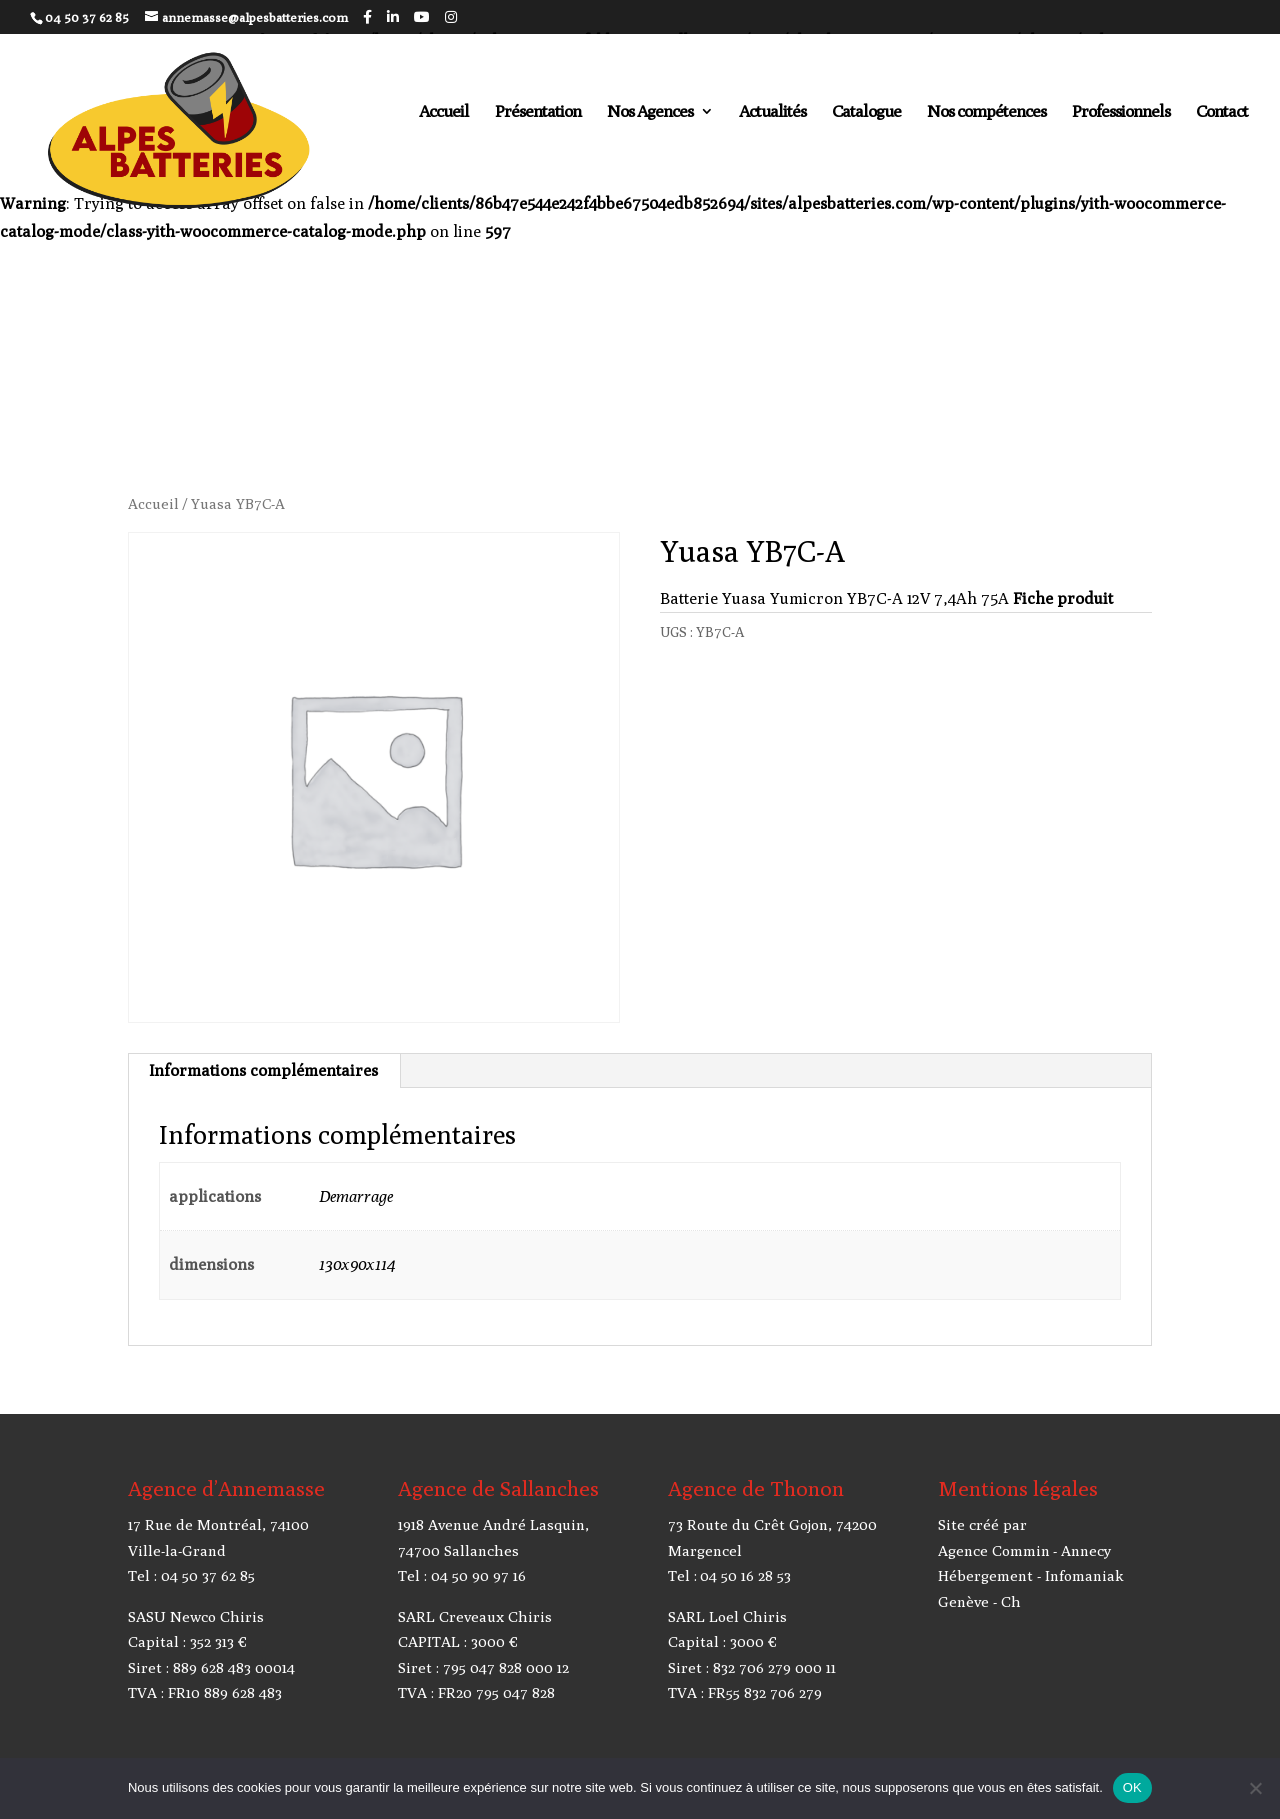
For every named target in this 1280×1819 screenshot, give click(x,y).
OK (1132, 1787)
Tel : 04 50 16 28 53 (729, 1575)
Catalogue (866, 112)
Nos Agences (650, 112)
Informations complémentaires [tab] (263, 1070)
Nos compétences (986, 112)
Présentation (538, 112)
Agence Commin (994, 1550)
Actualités (772, 112)
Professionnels (1121, 112)
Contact (1222, 112)
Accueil (444, 112)
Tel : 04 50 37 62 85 (191, 1575)
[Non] (1255, 1788)
